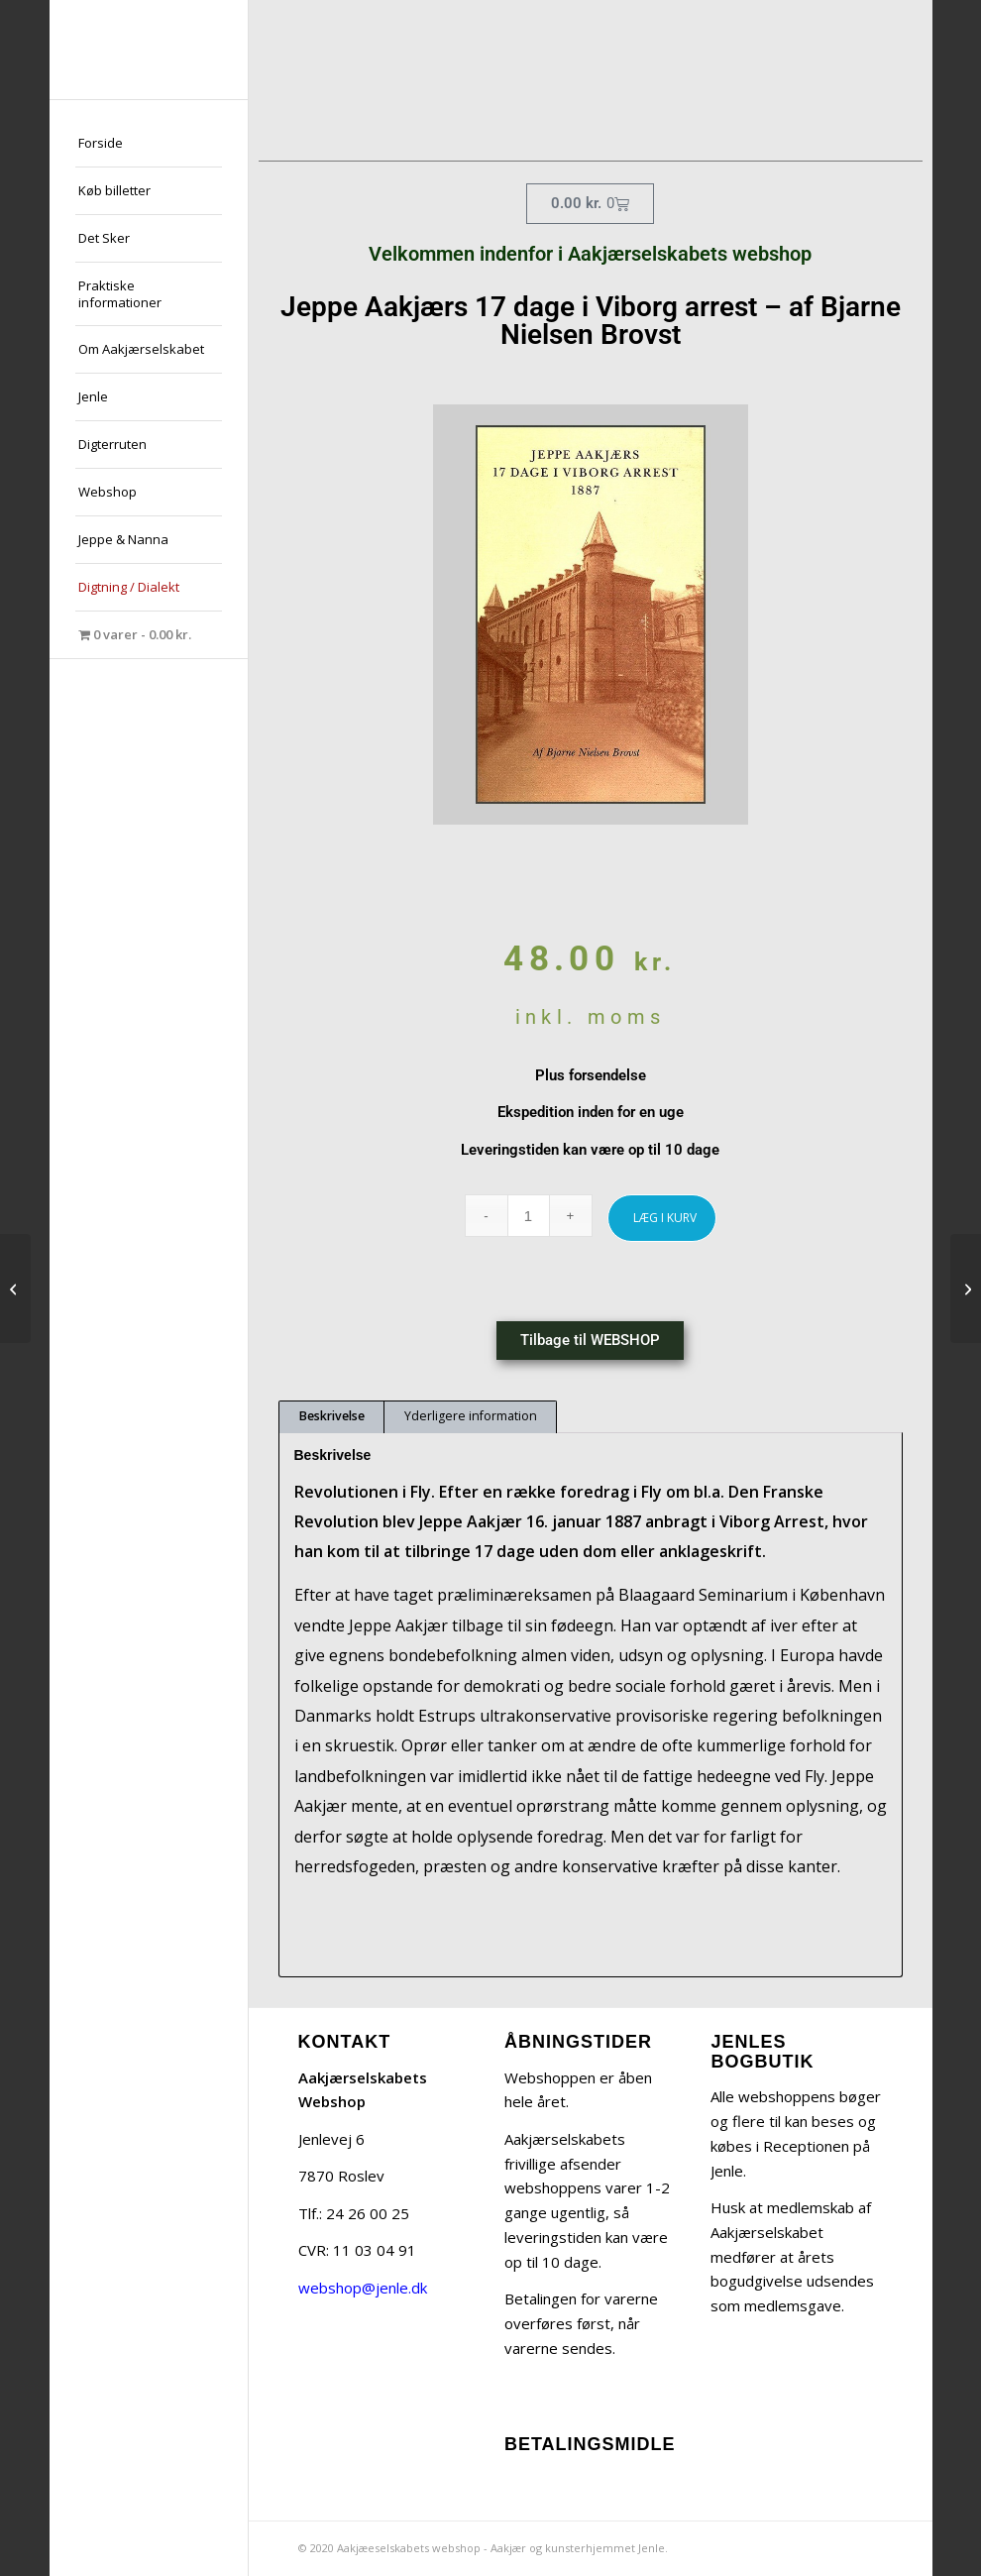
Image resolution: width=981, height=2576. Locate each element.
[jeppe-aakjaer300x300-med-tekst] (148, 49)
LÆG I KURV (665, 1217)
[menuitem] (148, 144)
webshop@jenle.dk (362, 2287)
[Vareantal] (528, 1215)
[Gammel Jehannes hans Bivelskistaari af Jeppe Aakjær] (15, 1288)
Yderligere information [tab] (470, 1415)
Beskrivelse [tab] (332, 1415)
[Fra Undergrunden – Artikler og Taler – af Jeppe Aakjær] (965, 1288)
